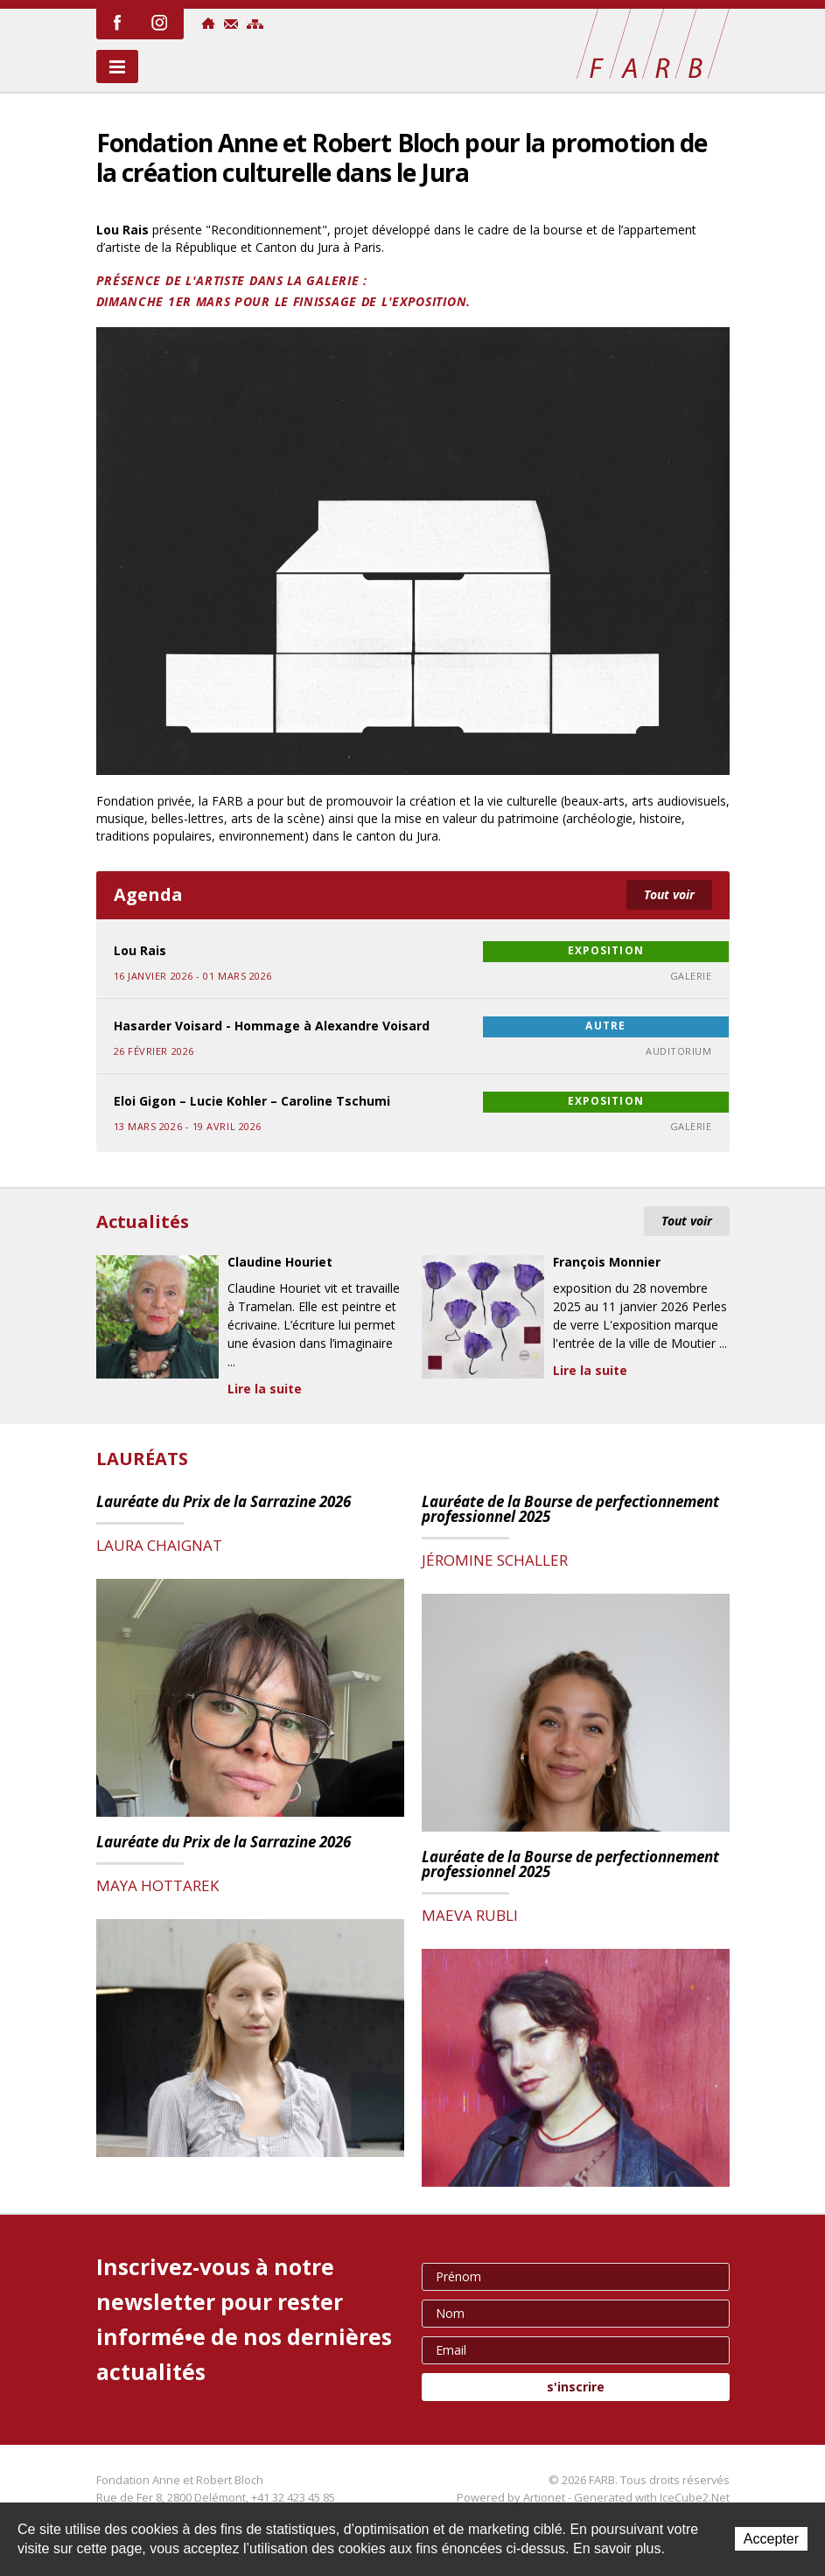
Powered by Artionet (511, 2497)
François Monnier (607, 1262)
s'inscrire (576, 2386)
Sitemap (255, 24)
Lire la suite (264, 1388)
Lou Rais (140, 950)
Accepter (771, 2538)
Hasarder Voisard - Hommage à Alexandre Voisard (272, 1025)
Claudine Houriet (279, 1262)
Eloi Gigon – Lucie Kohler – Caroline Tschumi (252, 1101)
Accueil (208, 23)
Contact (231, 24)
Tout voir (669, 894)
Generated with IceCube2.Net (652, 2497)
